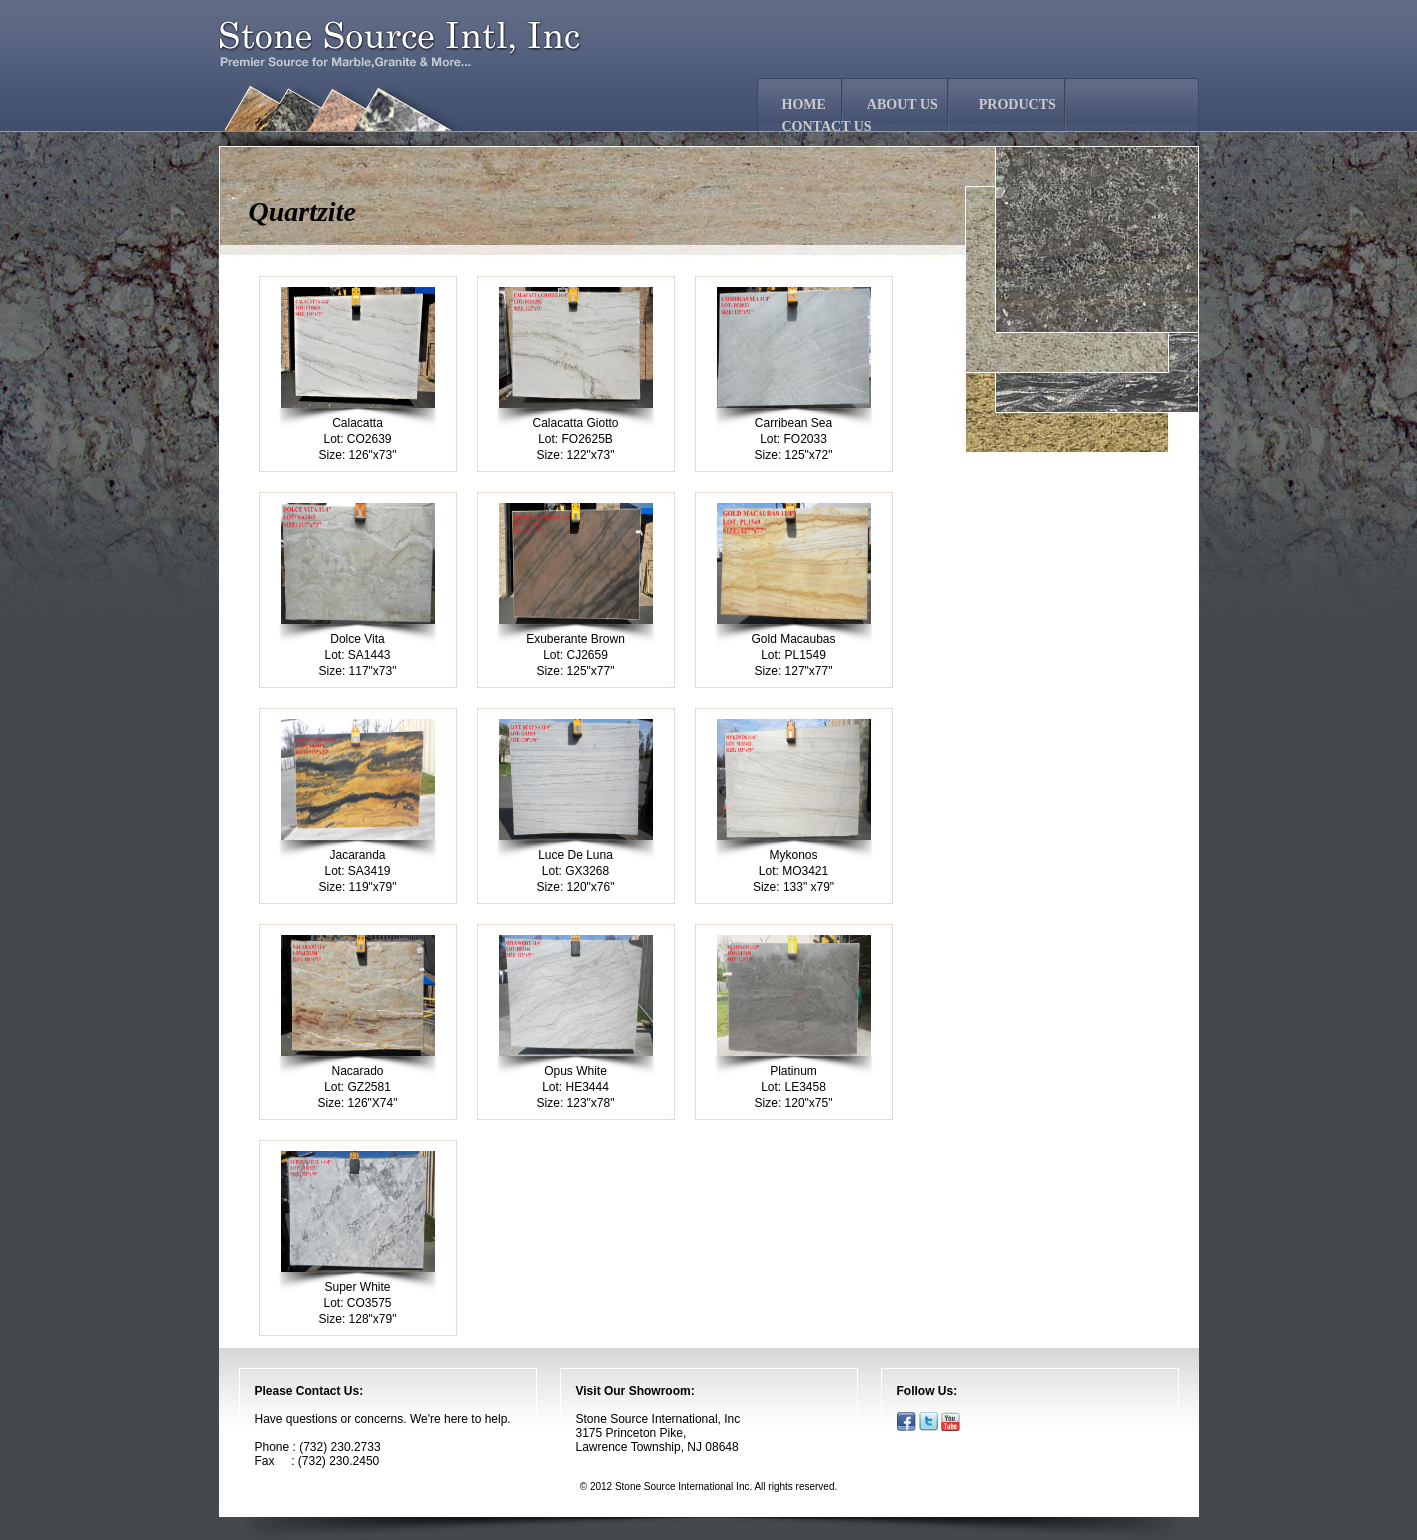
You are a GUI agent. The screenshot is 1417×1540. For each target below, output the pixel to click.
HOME (804, 104)
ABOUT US (902, 104)
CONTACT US (827, 126)
